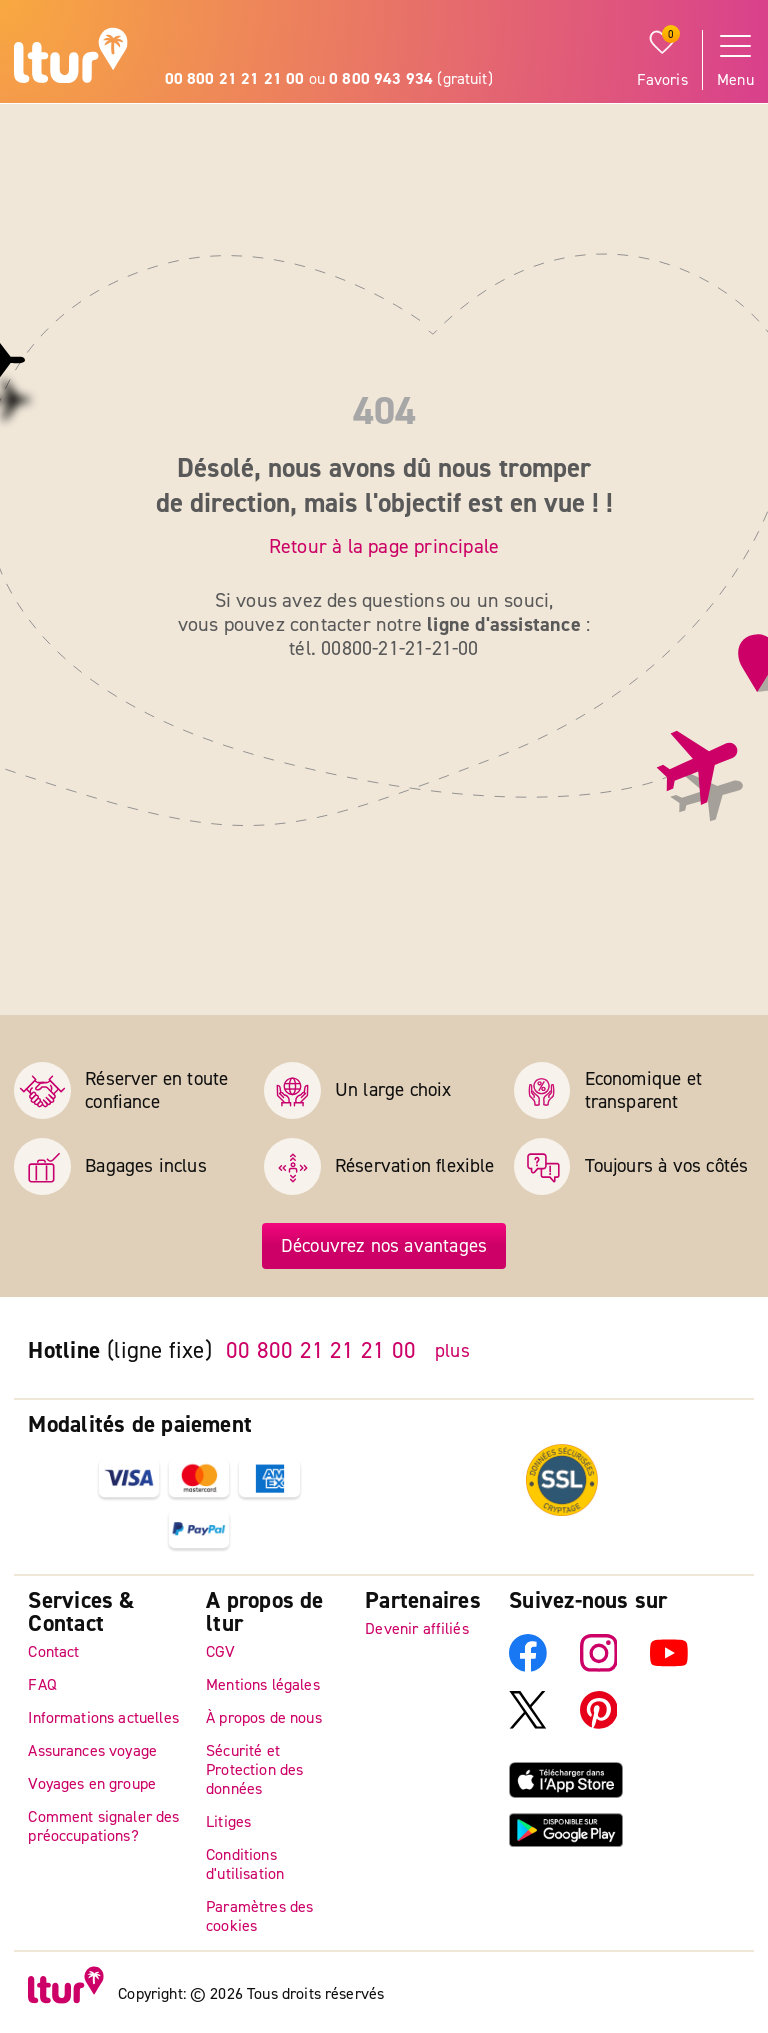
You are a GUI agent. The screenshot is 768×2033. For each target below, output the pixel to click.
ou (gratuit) (329, 79)
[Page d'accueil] (71, 58)
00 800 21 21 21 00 (321, 1350)
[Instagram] (599, 1667)
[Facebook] (528, 1667)
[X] (528, 1724)
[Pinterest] (599, 1724)
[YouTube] (669, 1667)
